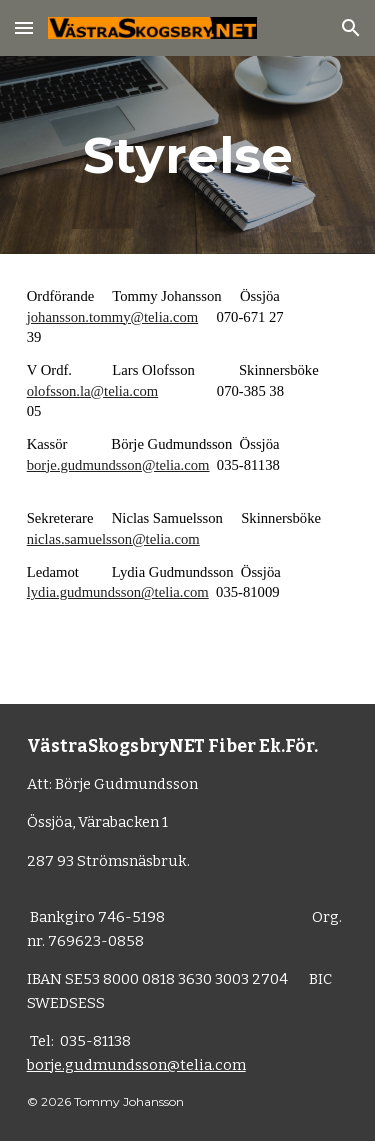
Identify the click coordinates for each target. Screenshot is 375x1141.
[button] (24, 27)
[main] (188, 155)
